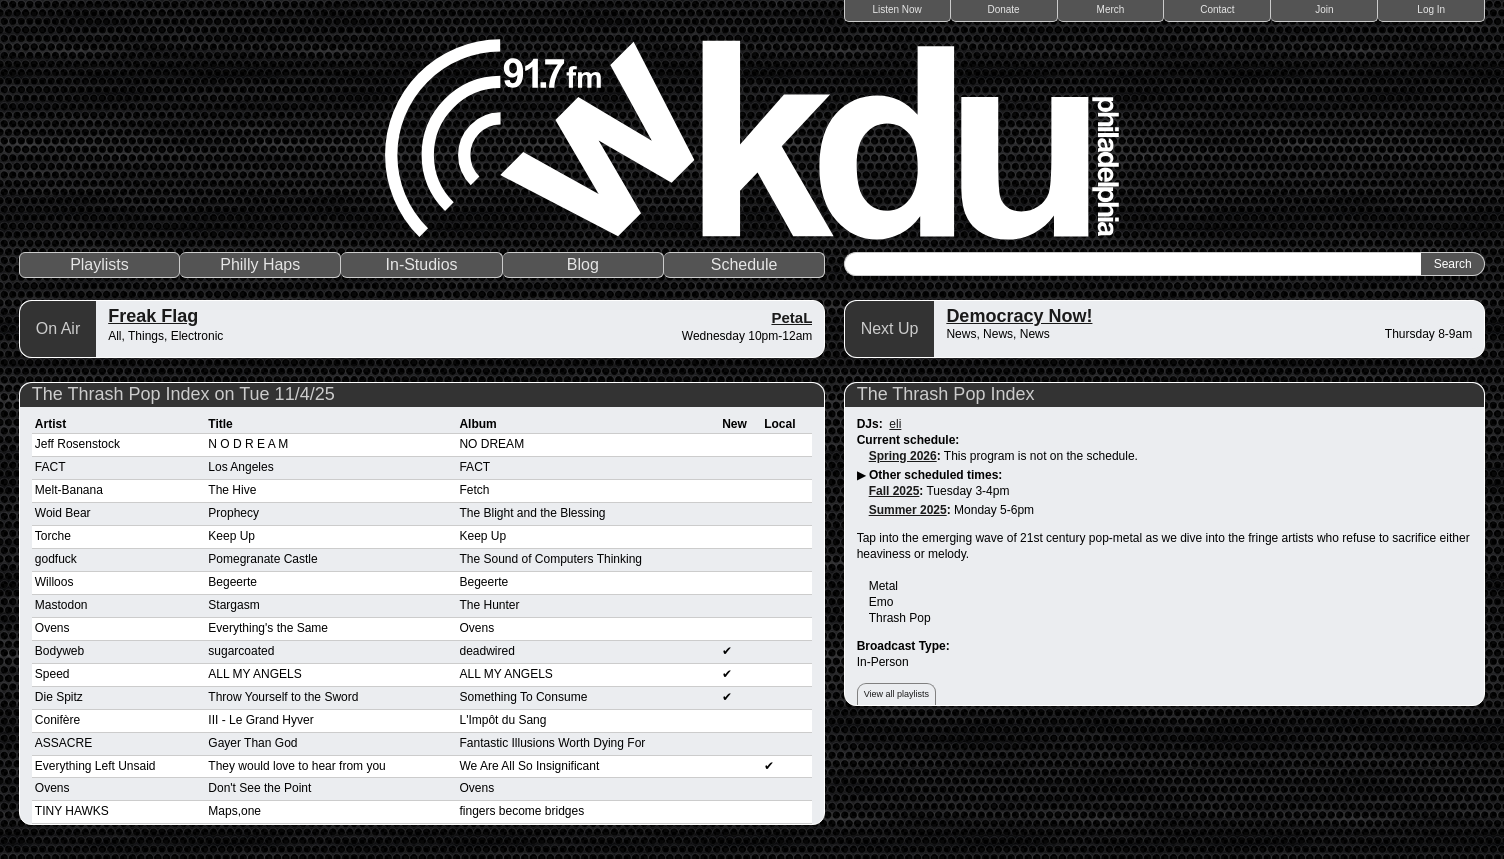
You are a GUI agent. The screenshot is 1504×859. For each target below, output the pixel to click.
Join (1324, 9)
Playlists (99, 264)
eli (895, 424)
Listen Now (896, 9)
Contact (1217, 9)
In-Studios (422, 264)
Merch (1111, 9)
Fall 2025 (894, 491)
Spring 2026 (903, 456)
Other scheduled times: (935, 475)
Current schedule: (908, 440)
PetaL (791, 317)
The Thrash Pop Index (946, 394)
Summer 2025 (908, 510)
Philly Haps (260, 264)
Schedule (744, 264)
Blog (583, 264)
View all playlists (896, 694)
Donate (1003, 9)
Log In (1431, 9)
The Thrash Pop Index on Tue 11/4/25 (183, 394)
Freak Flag (153, 316)
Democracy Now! (1019, 316)
